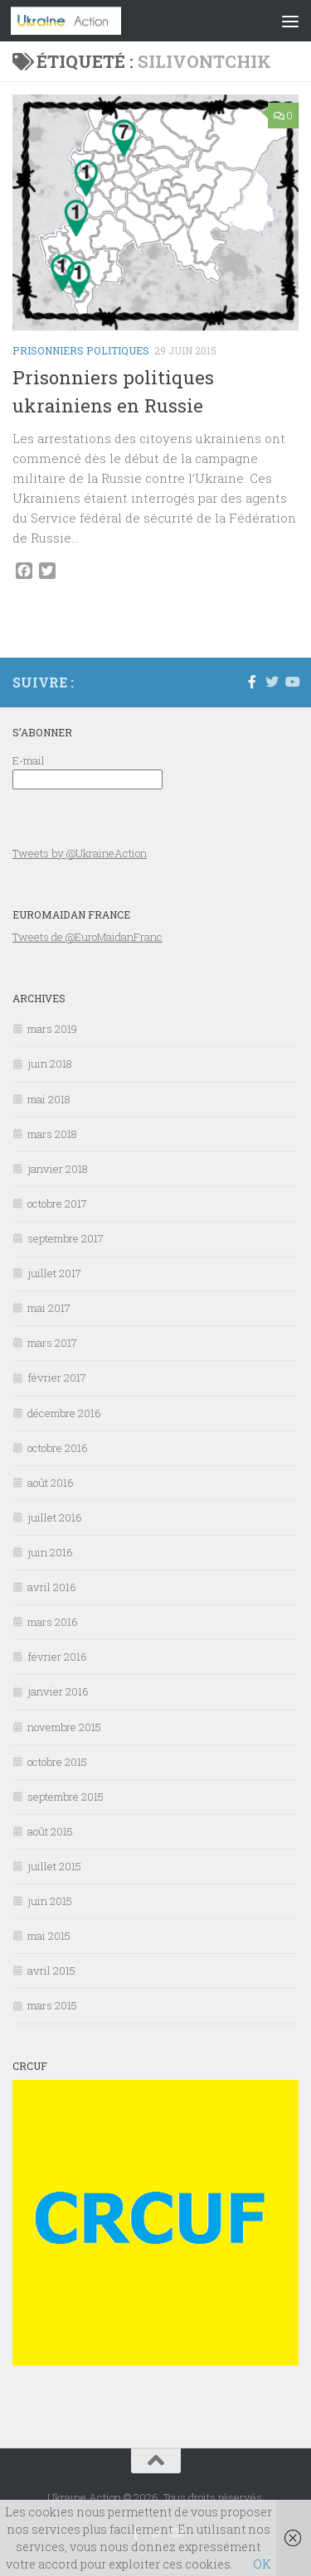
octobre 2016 (57, 1447)
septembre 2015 (65, 1796)
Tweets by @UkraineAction (79, 853)
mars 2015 (52, 2005)
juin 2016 (50, 1552)
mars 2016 (52, 1621)
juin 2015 (49, 1900)
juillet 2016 (54, 1517)
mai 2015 (48, 1935)
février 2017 (56, 1377)
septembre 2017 (65, 1238)
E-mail (28, 760)
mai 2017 (48, 1307)
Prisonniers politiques (80, 350)
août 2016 (50, 1482)
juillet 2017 (54, 1273)
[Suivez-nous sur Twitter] (272, 681)
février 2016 (57, 1656)
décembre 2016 (64, 1413)
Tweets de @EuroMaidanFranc (87, 936)
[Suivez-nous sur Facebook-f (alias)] (252, 681)
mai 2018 (48, 1099)
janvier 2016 (58, 1691)
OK (261, 2564)
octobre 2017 (57, 1203)
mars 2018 (52, 1133)
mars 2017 (52, 1342)
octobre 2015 (57, 1761)
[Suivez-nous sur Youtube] (292, 681)
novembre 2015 (64, 1727)
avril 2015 (51, 1970)
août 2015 (50, 1831)
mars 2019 (52, 1028)
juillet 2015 (54, 1866)
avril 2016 (51, 1587)
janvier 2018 (57, 1168)
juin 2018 (49, 1063)
